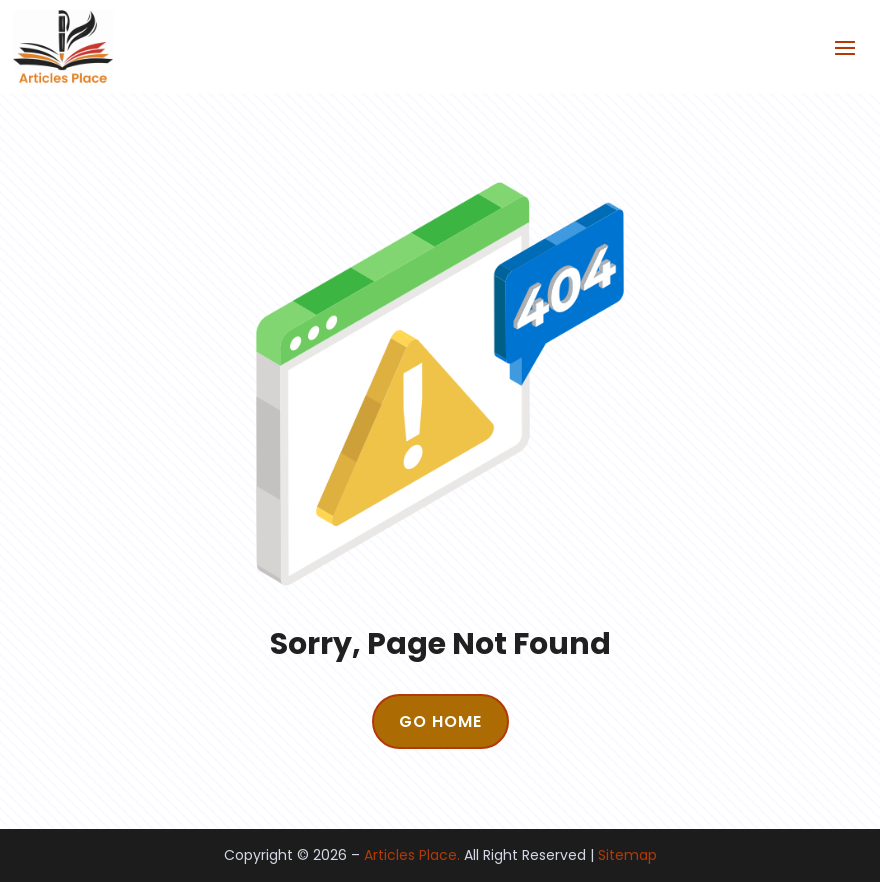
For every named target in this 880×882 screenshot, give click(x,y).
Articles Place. (412, 855)
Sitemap (627, 855)
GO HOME (440, 721)
